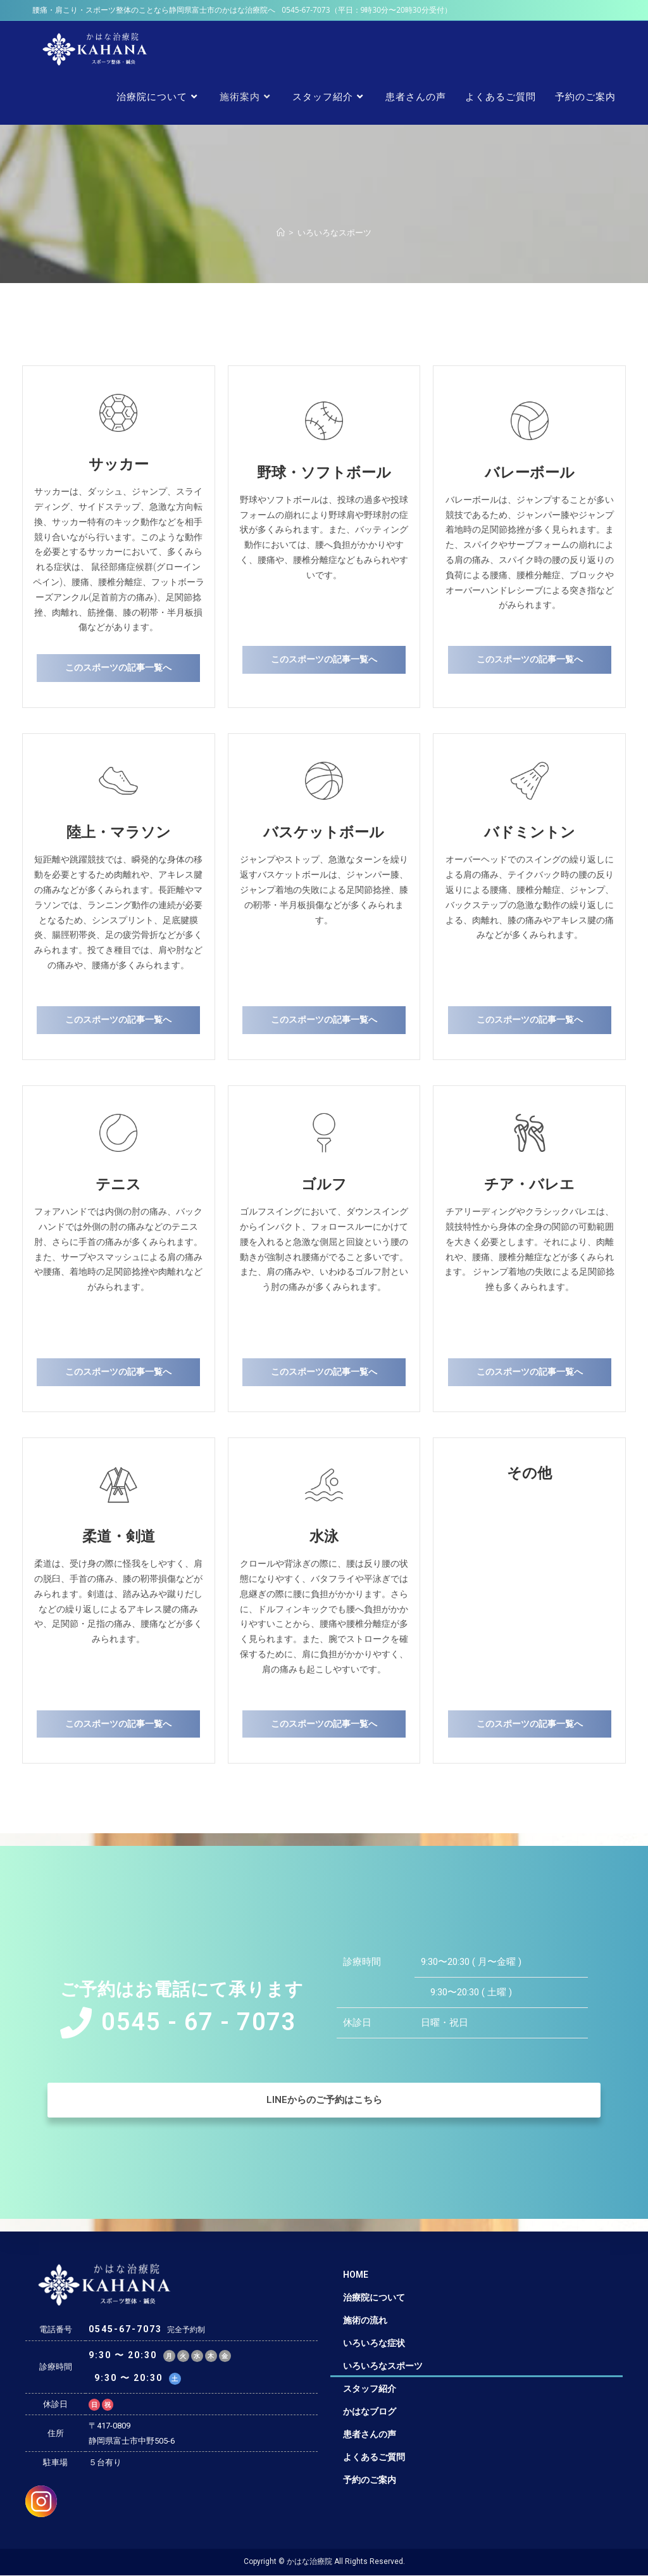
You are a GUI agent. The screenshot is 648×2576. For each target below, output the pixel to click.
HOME (355, 2275)
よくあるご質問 (374, 2457)
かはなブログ (369, 2411)
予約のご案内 (369, 2480)
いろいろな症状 (374, 2343)
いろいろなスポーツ (383, 2366)
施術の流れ (365, 2320)
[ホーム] (281, 232)
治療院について (374, 2297)
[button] (118, 668)
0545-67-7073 (306, 9)
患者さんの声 (369, 2434)
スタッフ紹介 (369, 2388)
